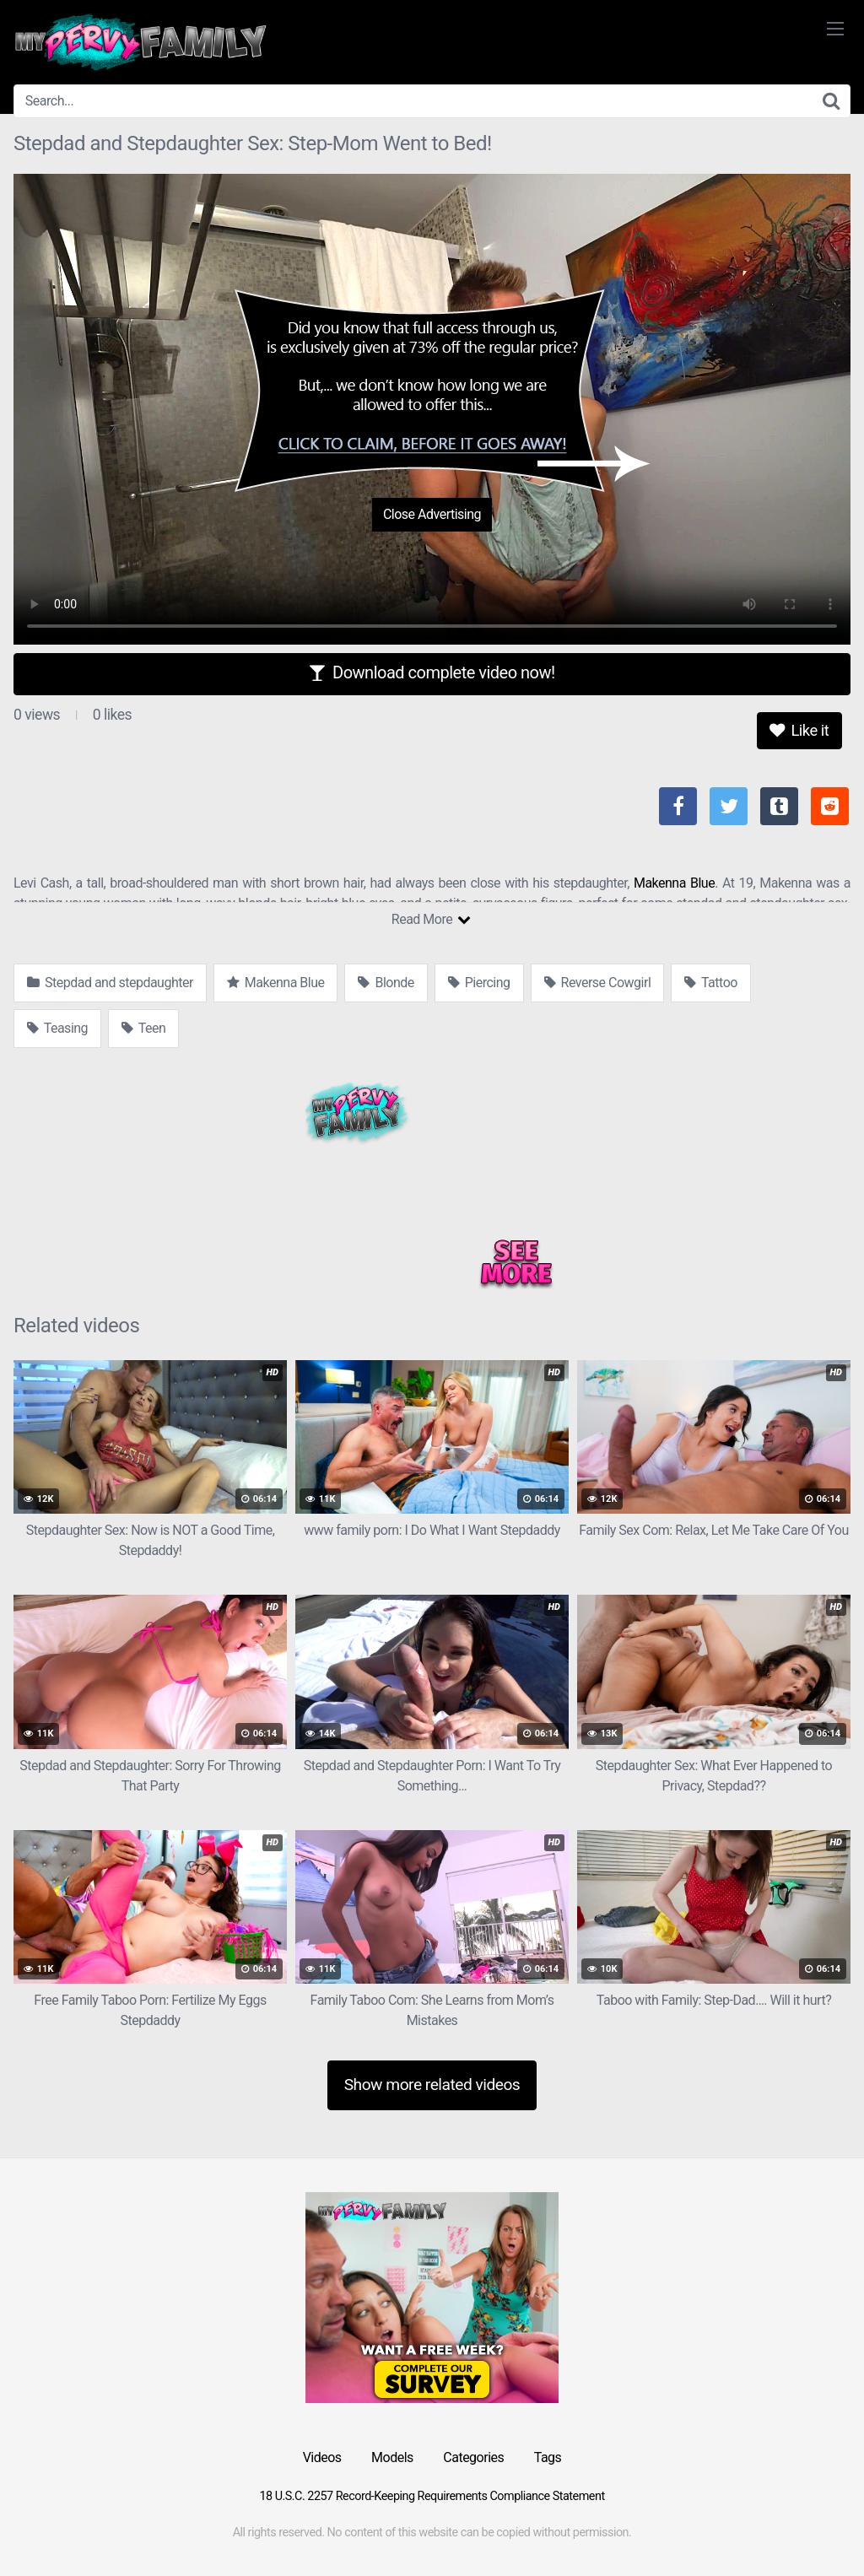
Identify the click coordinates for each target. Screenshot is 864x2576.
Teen (143, 1028)
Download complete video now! (431, 672)
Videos (322, 2457)
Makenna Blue (674, 883)
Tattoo (710, 983)
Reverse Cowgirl (597, 983)
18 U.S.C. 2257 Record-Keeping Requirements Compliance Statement (431, 2496)
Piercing (479, 983)
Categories (473, 2457)
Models (392, 2457)
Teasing (57, 1028)
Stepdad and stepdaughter (110, 983)
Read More (431, 919)
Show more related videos (432, 2084)
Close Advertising (432, 514)
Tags (548, 2457)
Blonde (385, 983)
